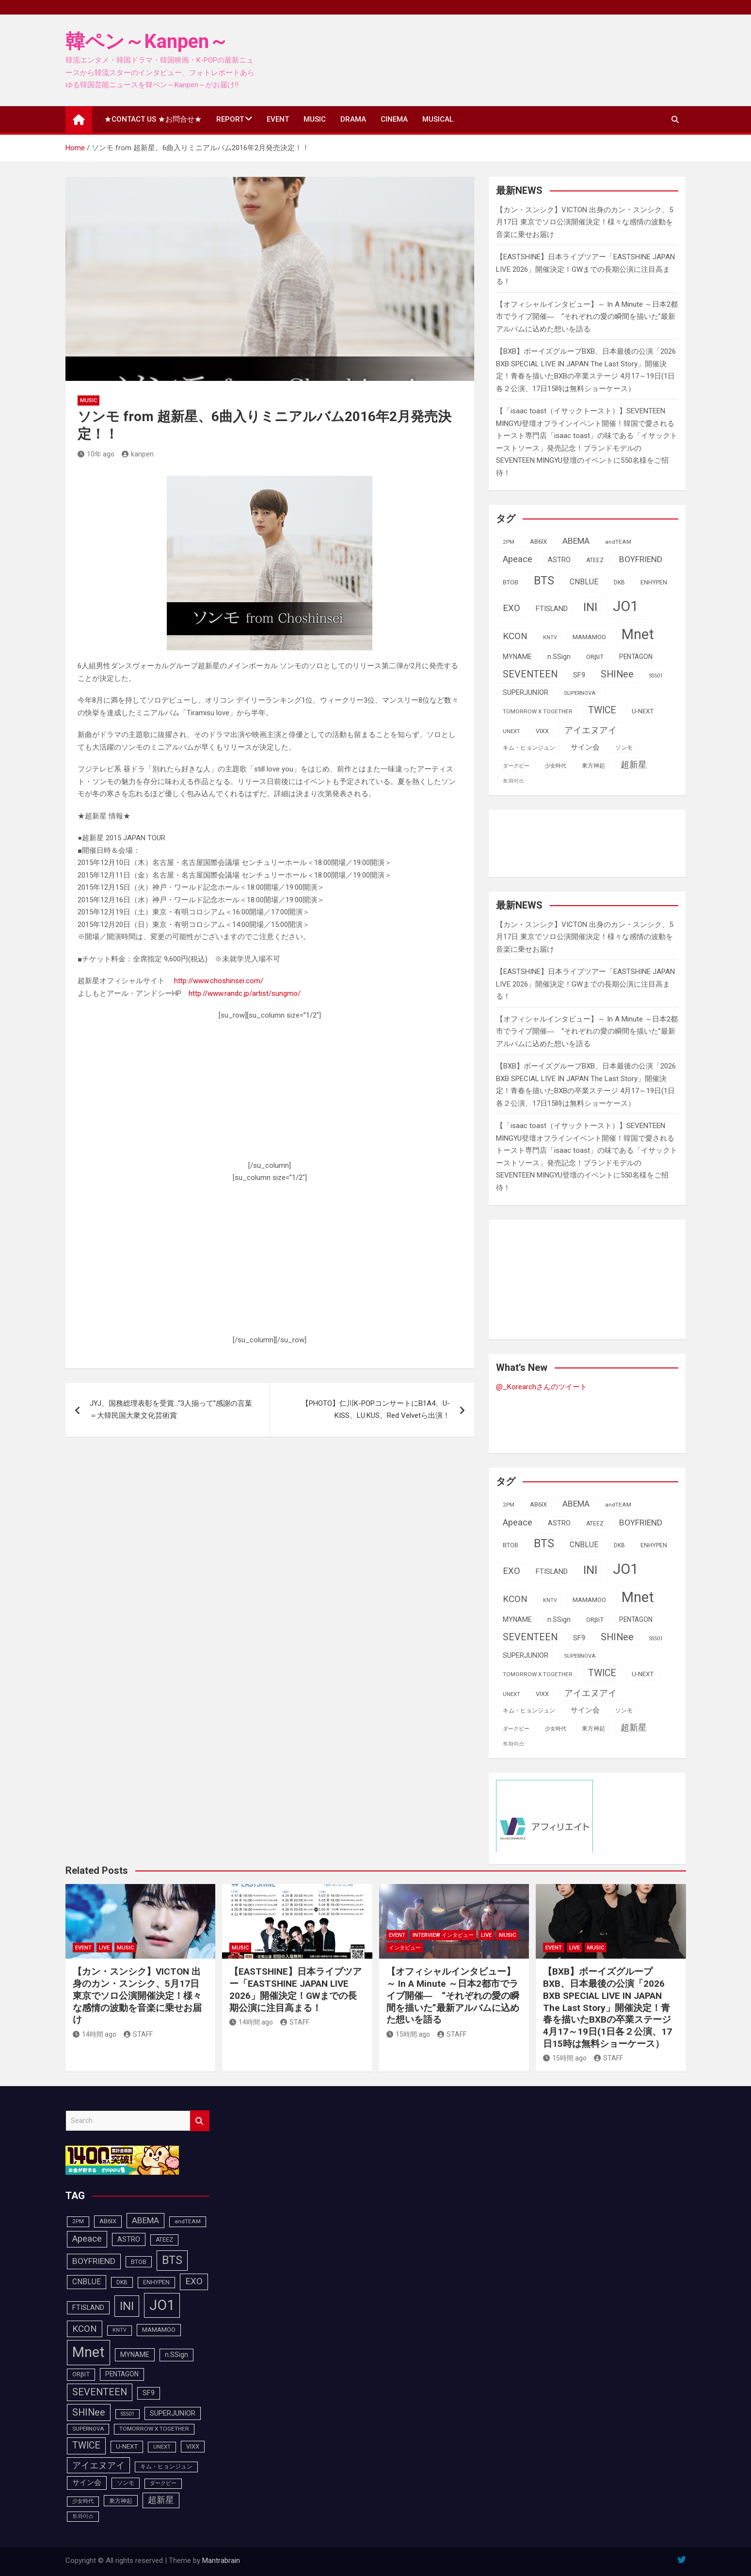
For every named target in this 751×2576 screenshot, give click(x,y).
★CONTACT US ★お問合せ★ (153, 119)
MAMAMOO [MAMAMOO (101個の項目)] (589, 637)
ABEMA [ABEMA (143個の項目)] (576, 541)
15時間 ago (408, 2034)
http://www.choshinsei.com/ (218, 980)
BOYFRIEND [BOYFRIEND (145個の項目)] (640, 559)
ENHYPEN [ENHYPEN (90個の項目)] (653, 582)
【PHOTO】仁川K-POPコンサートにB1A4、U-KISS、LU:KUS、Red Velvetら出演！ (376, 1409)
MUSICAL (437, 119)
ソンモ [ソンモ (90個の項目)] (624, 747)
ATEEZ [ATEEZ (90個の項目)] (595, 560)
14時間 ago (94, 2034)
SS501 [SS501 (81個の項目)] (656, 676)
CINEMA (394, 119)
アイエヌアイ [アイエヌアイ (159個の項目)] (590, 730)
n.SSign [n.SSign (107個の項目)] (559, 656)
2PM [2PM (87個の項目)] (508, 541)
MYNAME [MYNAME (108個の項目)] (517, 656)
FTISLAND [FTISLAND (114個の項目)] (552, 608)
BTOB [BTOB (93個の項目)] (510, 582)
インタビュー (405, 1948)
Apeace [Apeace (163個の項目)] (517, 559)
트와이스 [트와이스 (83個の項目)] (513, 781)
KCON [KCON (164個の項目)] (515, 636)
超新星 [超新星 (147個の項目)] (634, 765)
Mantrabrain (221, 2560)
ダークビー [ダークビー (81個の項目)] (516, 766)
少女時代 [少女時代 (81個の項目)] (555, 766)
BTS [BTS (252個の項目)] (544, 580)
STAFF (138, 2034)
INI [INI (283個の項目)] (590, 607)
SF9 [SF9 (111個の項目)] (579, 675)
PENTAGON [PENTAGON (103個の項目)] (636, 656)
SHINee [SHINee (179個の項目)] (617, 674)
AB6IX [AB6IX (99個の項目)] (538, 541)
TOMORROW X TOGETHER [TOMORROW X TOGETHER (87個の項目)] (538, 711)
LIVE (104, 1948)
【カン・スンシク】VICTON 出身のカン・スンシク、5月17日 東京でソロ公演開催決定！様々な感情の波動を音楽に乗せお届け (584, 222)
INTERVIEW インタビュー (443, 1935)
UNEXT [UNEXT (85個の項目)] (511, 731)
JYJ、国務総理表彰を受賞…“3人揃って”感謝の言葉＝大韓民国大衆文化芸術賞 (171, 1409)
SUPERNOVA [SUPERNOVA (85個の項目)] (579, 693)
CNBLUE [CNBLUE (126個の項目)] (584, 581)
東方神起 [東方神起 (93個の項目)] (593, 765)
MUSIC (315, 119)
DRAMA (353, 119)
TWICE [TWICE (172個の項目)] (602, 710)
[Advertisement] (269, 1094)
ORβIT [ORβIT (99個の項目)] (595, 656)
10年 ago (96, 454)
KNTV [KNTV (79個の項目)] (550, 637)
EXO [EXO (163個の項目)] (511, 608)
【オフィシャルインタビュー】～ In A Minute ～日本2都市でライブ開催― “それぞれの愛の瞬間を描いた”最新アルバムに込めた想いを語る (587, 316)
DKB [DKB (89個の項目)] (619, 582)
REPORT (230, 119)
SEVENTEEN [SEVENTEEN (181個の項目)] (530, 674)
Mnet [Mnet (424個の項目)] (638, 634)
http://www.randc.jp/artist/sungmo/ (245, 993)
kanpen (138, 454)
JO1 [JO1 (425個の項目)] (625, 606)
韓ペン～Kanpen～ (146, 41)
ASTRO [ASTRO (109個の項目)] (559, 560)
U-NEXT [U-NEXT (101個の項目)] (643, 711)
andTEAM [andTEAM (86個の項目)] (618, 541)
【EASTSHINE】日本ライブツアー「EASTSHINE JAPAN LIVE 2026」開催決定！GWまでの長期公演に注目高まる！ (585, 269)
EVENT (278, 119)
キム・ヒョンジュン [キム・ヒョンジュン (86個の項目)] (529, 747)
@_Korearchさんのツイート (541, 1386)
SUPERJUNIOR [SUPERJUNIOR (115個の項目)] (525, 692)
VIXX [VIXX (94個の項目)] (542, 731)
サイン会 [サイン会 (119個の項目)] (585, 747)
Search (199, 2120)
